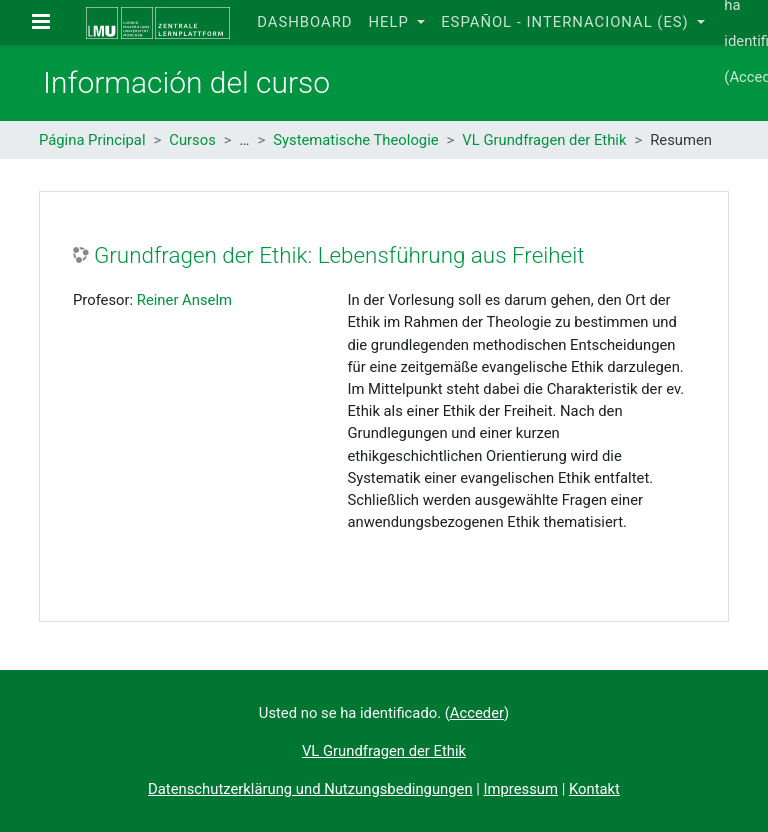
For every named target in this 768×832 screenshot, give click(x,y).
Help (390, 22)
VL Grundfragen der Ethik (544, 140)
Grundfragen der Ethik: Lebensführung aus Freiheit (339, 255)
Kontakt (594, 789)
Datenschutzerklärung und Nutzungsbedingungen (310, 789)
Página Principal (92, 140)
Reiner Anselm (184, 300)
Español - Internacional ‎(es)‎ (567, 22)
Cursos (192, 140)
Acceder (477, 713)
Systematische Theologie (355, 140)
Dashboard (304, 22)
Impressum (521, 789)
